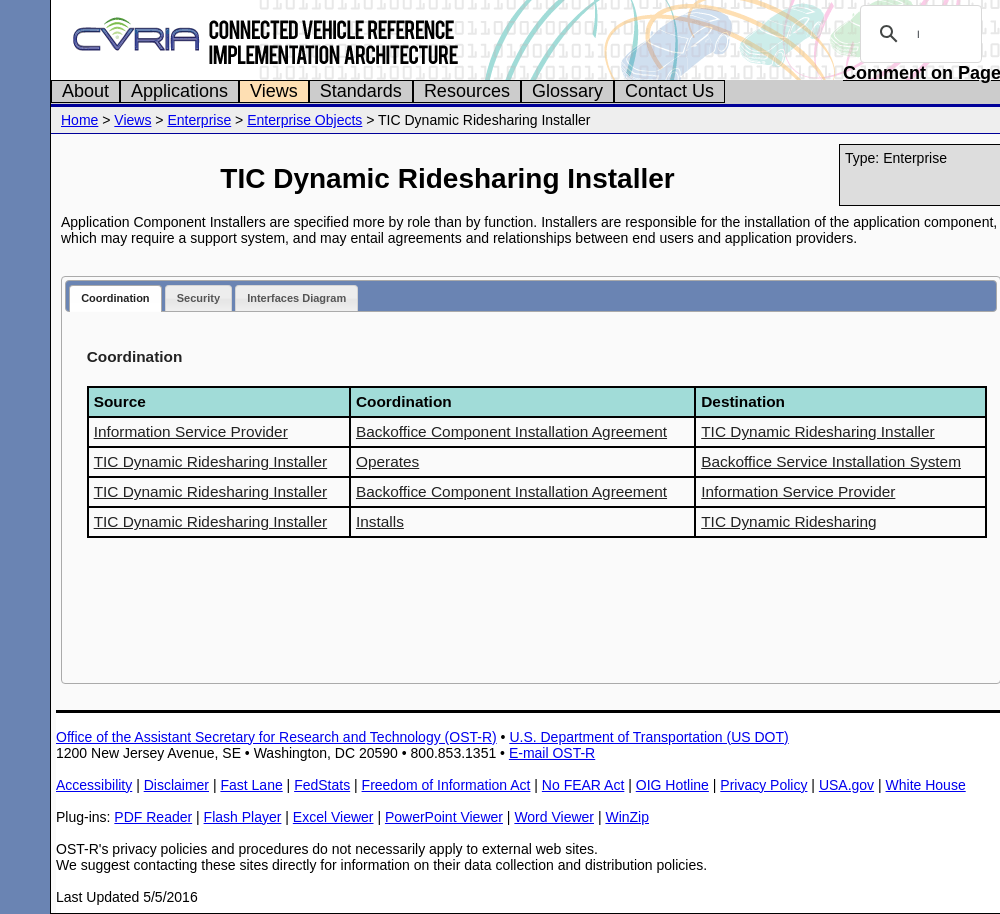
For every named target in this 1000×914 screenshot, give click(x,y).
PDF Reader (153, 817)
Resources (467, 91)
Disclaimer (176, 785)
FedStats (322, 785)
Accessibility (94, 785)
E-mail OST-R (552, 753)
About (85, 91)
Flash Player (243, 817)
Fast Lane (251, 785)
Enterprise (199, 120)
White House (926, 785)
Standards (361, 91)
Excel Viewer (333, 817)
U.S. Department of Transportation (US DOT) (648, 737)
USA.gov (846, 785)
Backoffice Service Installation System (831, 461)
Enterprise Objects (304, 120)
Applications (179, 91)
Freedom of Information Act (446, 785)
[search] (918, 34)
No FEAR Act (583, 785)
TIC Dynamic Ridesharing (788, 521)
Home (79, 120)
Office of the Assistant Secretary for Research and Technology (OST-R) (276, 737)
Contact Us (669, 91)
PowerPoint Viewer (444, 817)
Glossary (567, 91)
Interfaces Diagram (296, 298)
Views (274, 91)
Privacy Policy (763, 785)
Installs (380, 521)
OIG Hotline (672, 785)
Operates (387, 461)
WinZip (627, 817)
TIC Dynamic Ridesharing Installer (818, 431)
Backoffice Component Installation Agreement (511, 431)
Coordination (115, 298)
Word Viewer (554, 817)
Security (198, 298)
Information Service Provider (191, 431)
